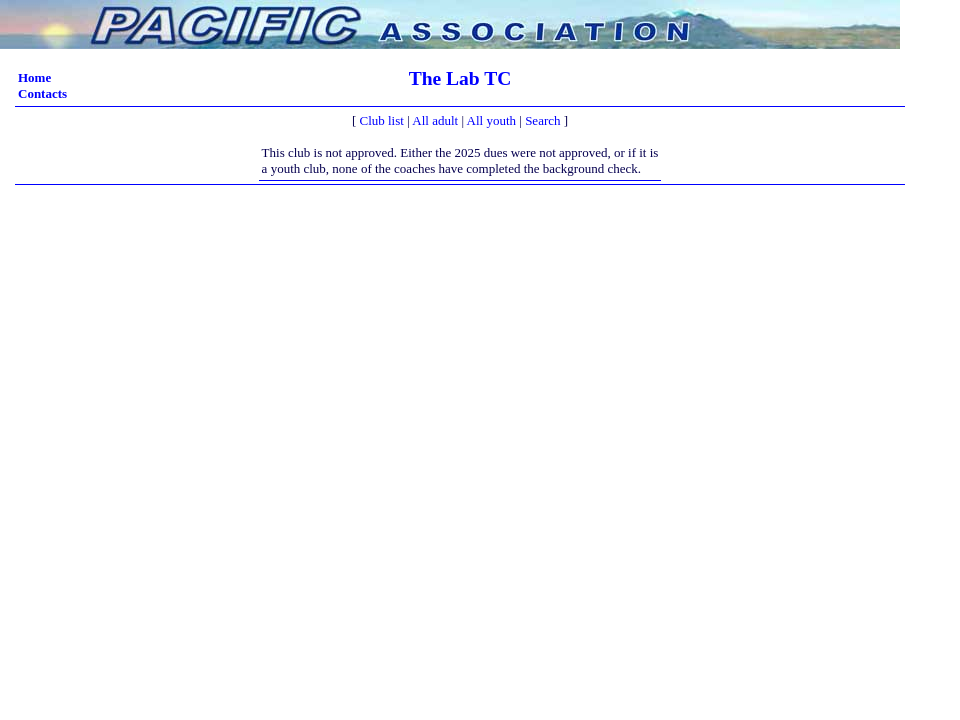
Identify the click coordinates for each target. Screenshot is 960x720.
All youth (491, 120)
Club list (381, 120)
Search (542, 120)
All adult (435, 120)
